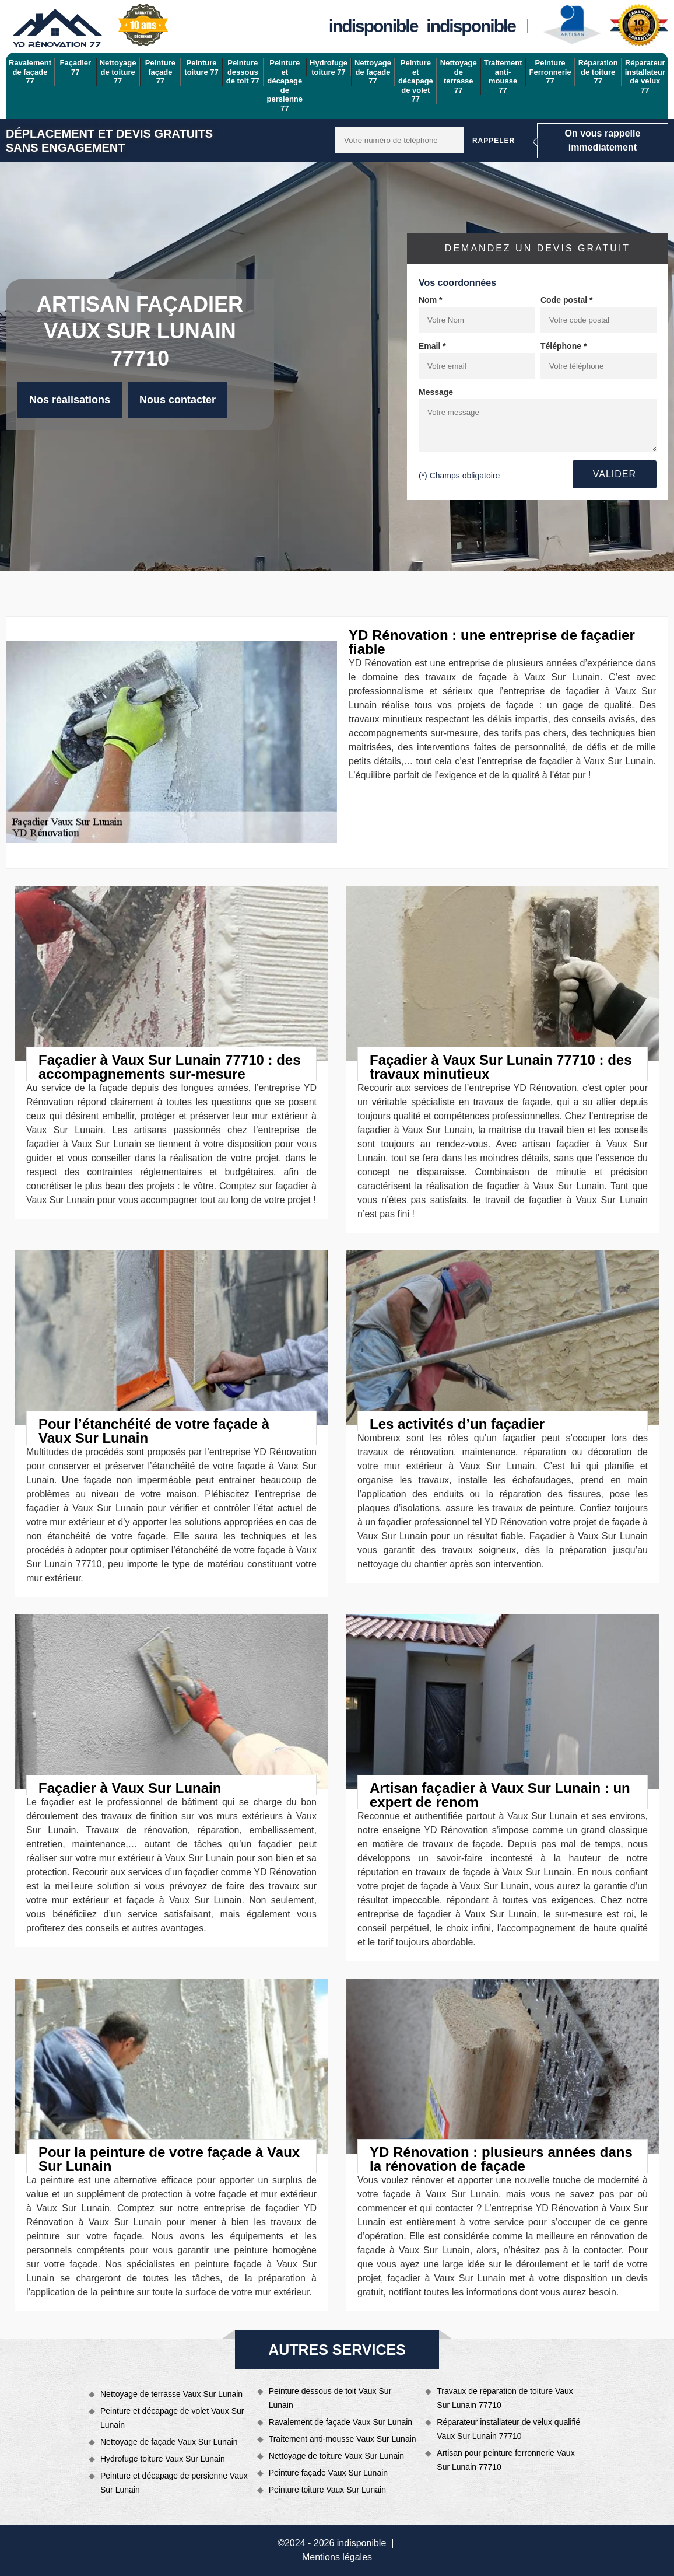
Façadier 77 (75, 67)
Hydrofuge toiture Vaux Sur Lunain (162, 2458)
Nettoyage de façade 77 (372, 71)
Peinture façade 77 (160, 71)
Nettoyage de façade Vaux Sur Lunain (169, 2441)
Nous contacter (177, 400)
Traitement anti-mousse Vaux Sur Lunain (342, 2439)
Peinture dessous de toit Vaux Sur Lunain (330, 2398)
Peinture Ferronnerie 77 (550, 71)
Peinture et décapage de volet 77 (415, 80)
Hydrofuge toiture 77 (328, 67)
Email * (432, 346)
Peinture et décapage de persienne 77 (285, 85)
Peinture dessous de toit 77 (242, 71)
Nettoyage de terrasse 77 (458, 76)
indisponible (373, 26)
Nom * (430, 300)
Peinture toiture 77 (201, 67)
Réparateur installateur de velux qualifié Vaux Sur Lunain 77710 (508, 2429)
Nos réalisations (69, 400)
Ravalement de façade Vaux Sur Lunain (340, 2422)
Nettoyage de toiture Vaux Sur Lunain (336, 2455)
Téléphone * (563, 346)
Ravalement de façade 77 (30, 71)
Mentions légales (337, 2557)
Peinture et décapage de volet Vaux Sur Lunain (172, 2418)
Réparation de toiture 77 (598, 71)
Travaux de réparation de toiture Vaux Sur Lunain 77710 (505, 2398)
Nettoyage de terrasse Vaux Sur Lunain (171, 2394)
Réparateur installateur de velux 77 (645, 76)
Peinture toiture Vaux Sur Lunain (327, 2489)
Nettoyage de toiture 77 (118, 71)
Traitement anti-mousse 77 (503, 76)
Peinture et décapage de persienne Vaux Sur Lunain (174, 2482)
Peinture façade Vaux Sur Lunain (328, 2472)
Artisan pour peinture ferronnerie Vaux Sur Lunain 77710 (505, 2460)
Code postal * (566, 300)
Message (436, 392)
